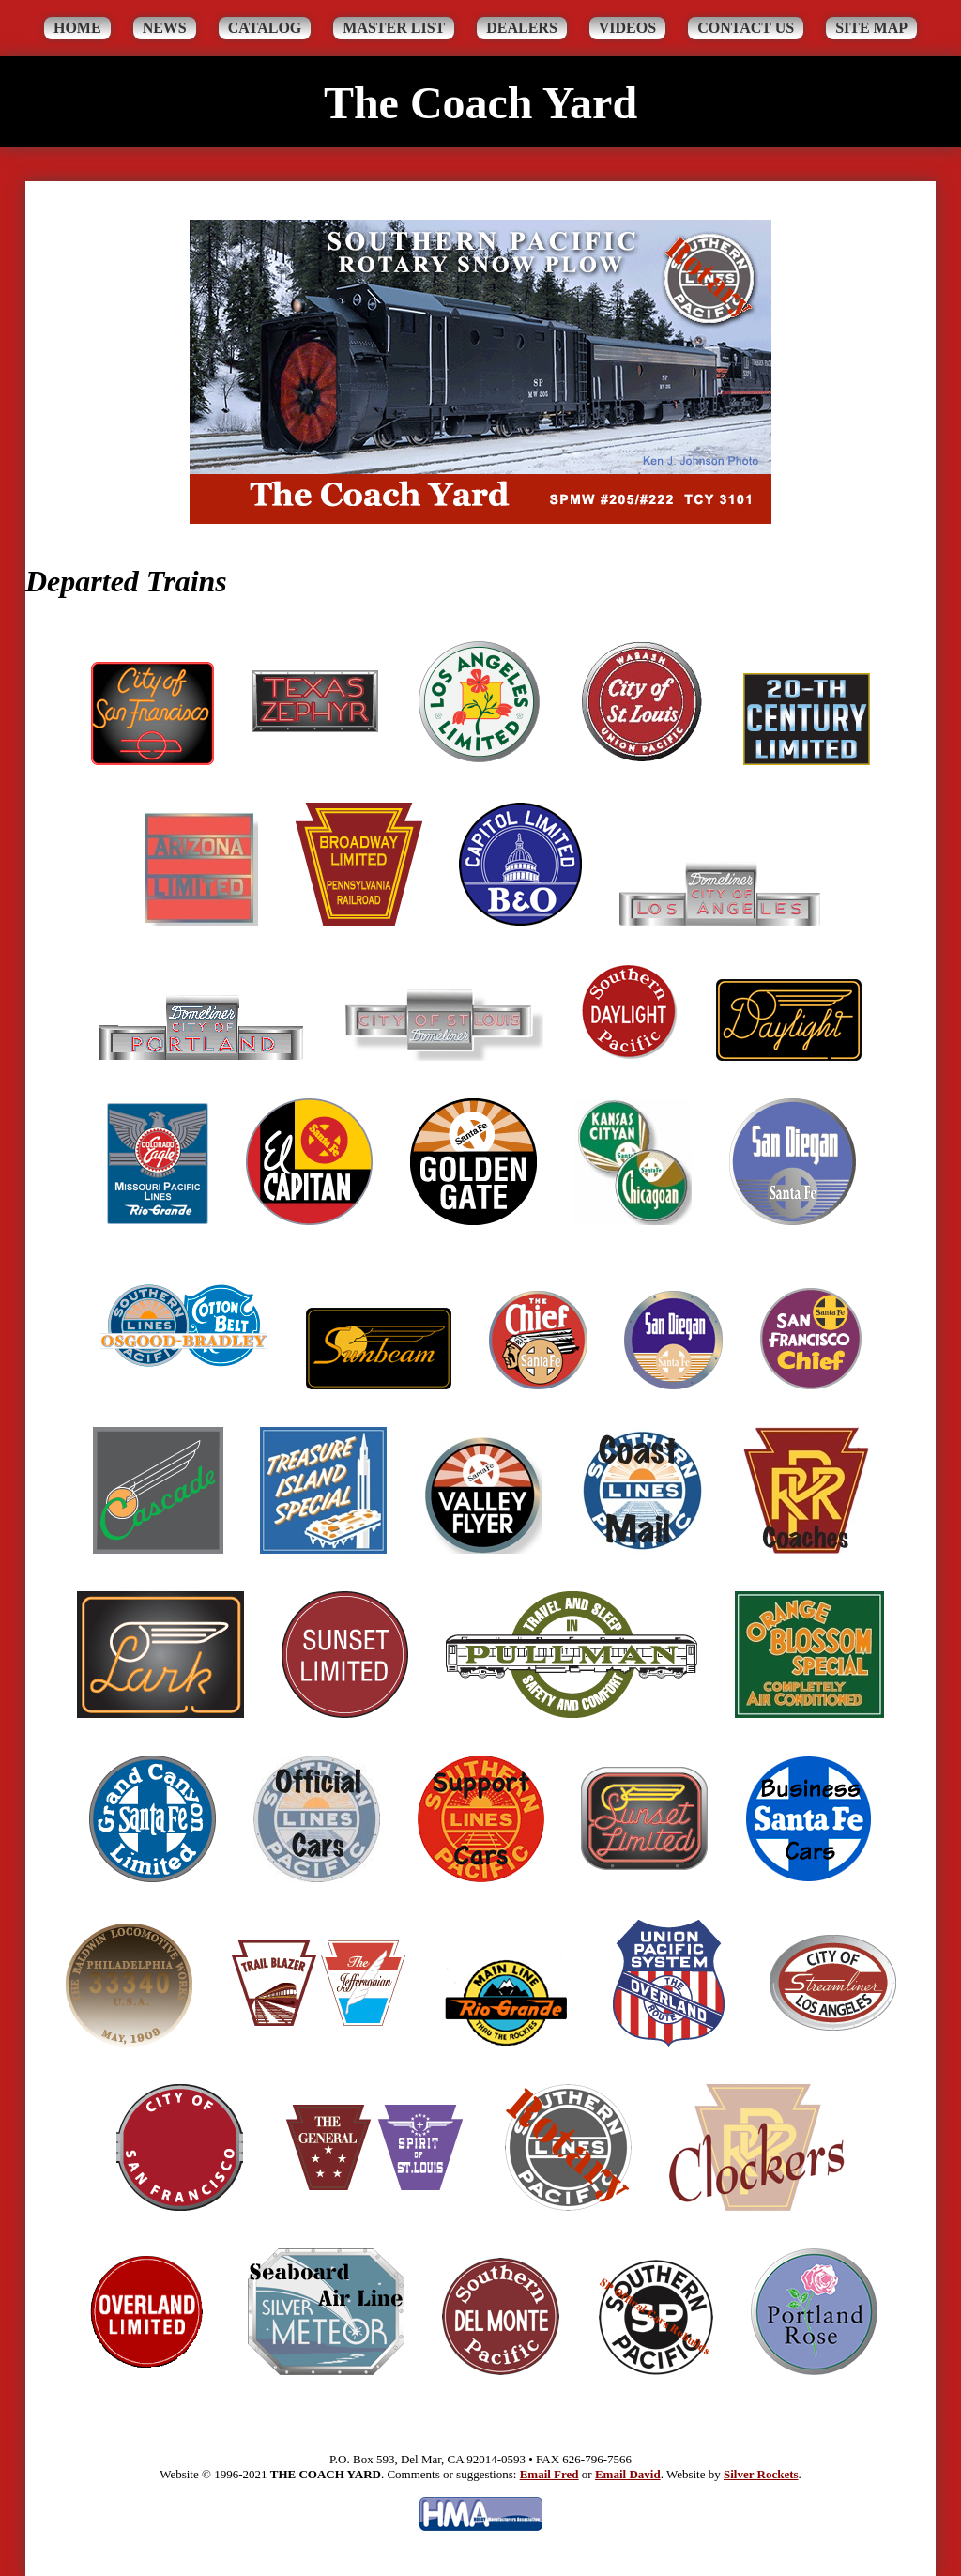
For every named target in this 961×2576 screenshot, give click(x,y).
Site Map (871, 28)
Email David (628, 2474)
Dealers (521, 28)
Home (77, 28)
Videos (627, 28)
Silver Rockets (761, 2474)
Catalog (265, 28)
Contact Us (745, 28)
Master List (394, 28)
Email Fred (549, 2474)
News (165, 28)
